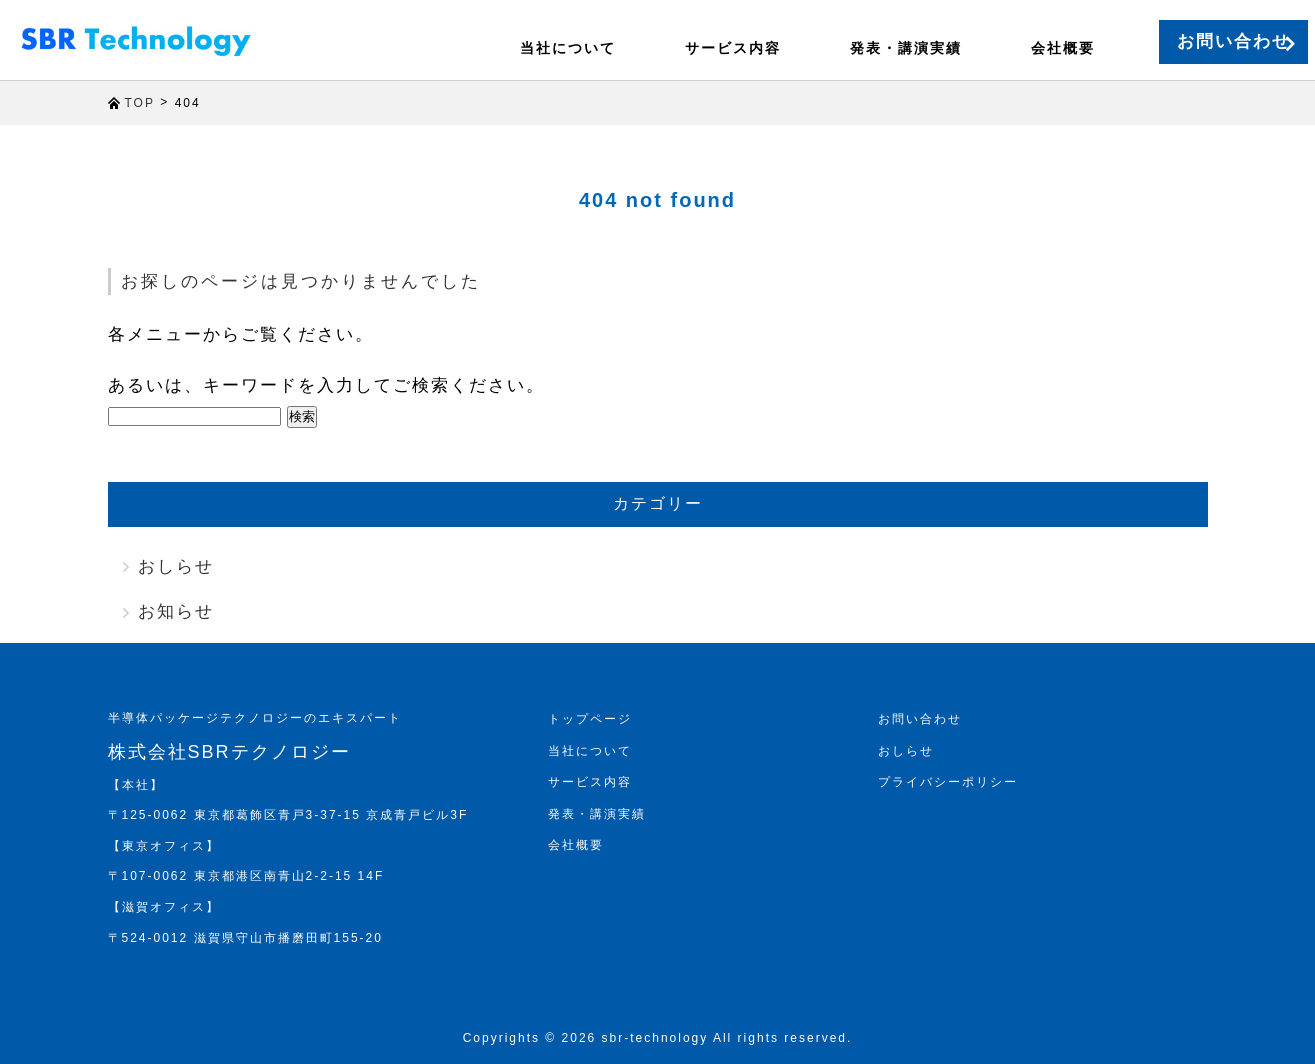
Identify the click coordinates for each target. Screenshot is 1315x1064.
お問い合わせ (1201, 40)
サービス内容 (691, 48)
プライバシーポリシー (948, 782)
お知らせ (176, 611)
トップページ (590, 719)
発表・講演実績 (855, 48)
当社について (535, 48)
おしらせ (176, 566)
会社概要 (1003, 48)
